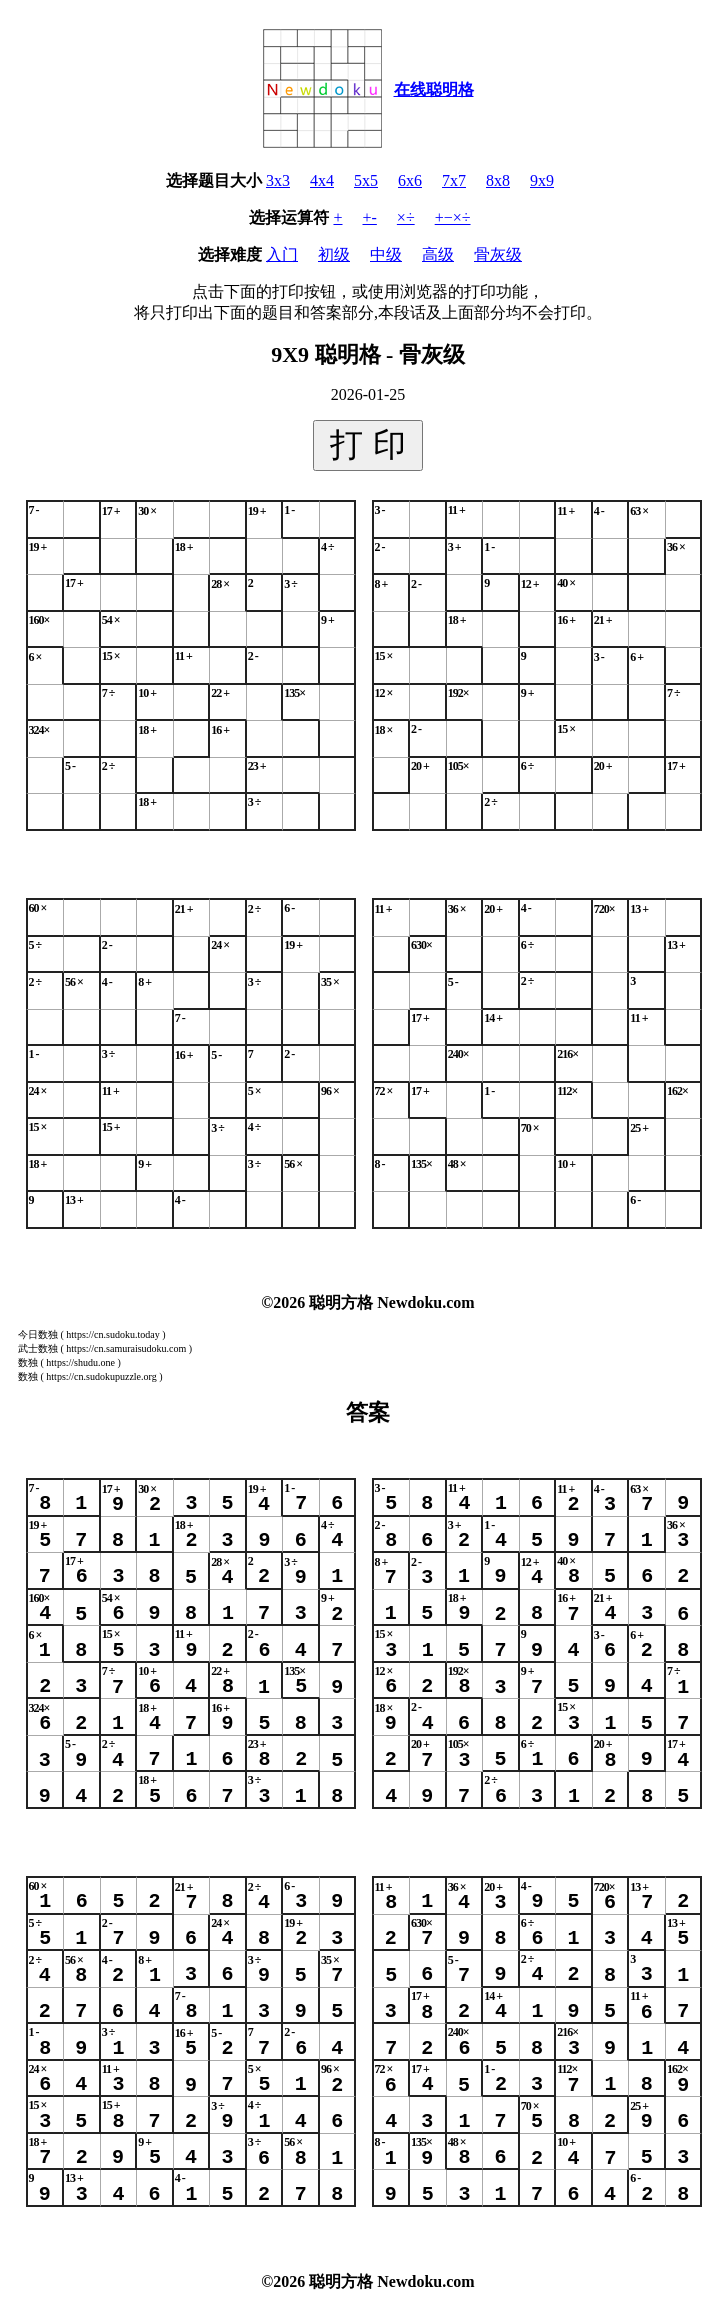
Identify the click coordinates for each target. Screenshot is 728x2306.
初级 (334, 254)
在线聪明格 (434, 89)
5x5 (366, 180)
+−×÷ (453, 217)
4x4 (322, 180)
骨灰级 (498, 254)
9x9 (542, 180)
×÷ (406, 217)
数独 (28, 1362)
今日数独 (38, 1334)
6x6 (410, 180)
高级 (438, 254)
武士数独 (38, 1348)
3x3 (278, 180)
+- (370, 217)
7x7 (454, 180)
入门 (282, 254)
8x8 (498, 180)
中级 (386, 254)
